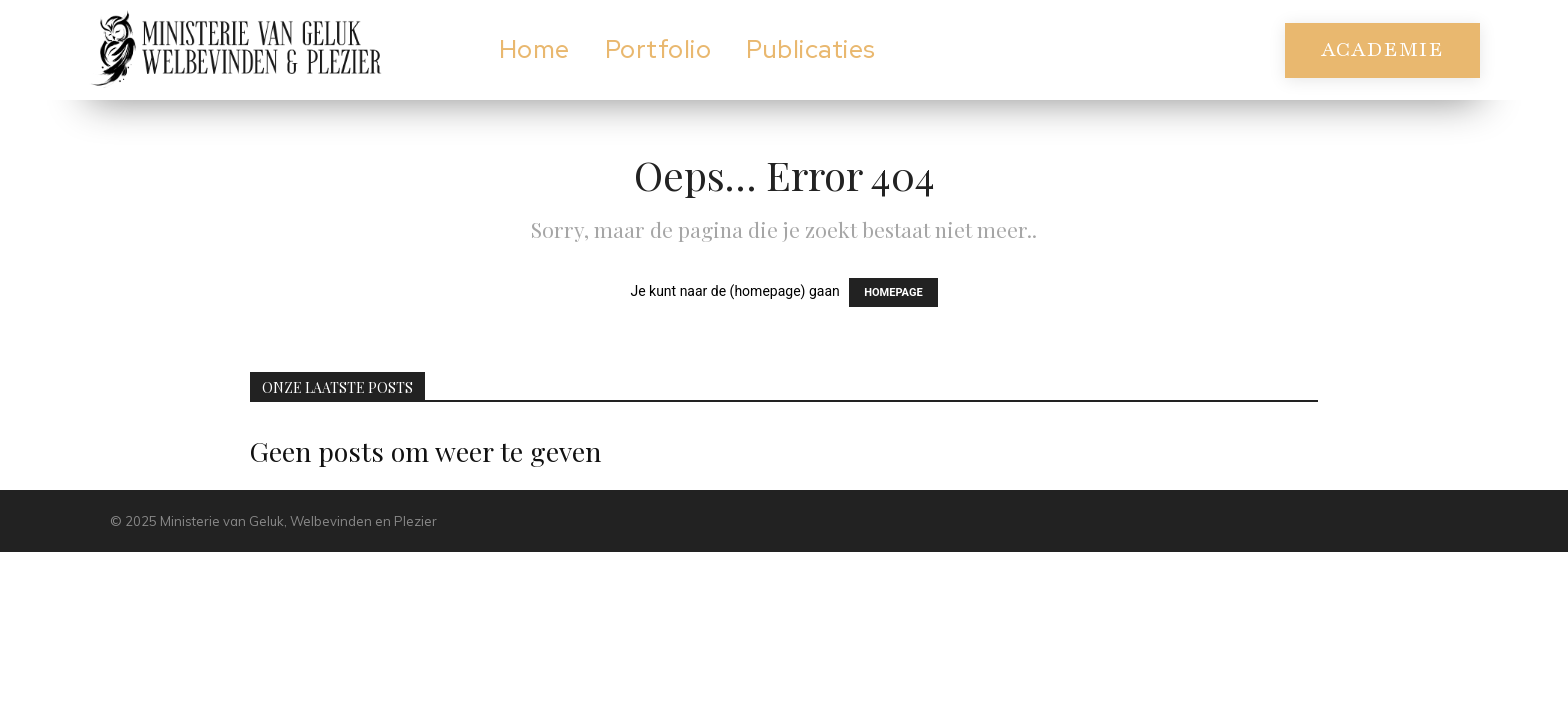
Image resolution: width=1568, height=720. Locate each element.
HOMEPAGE (893, 292)
